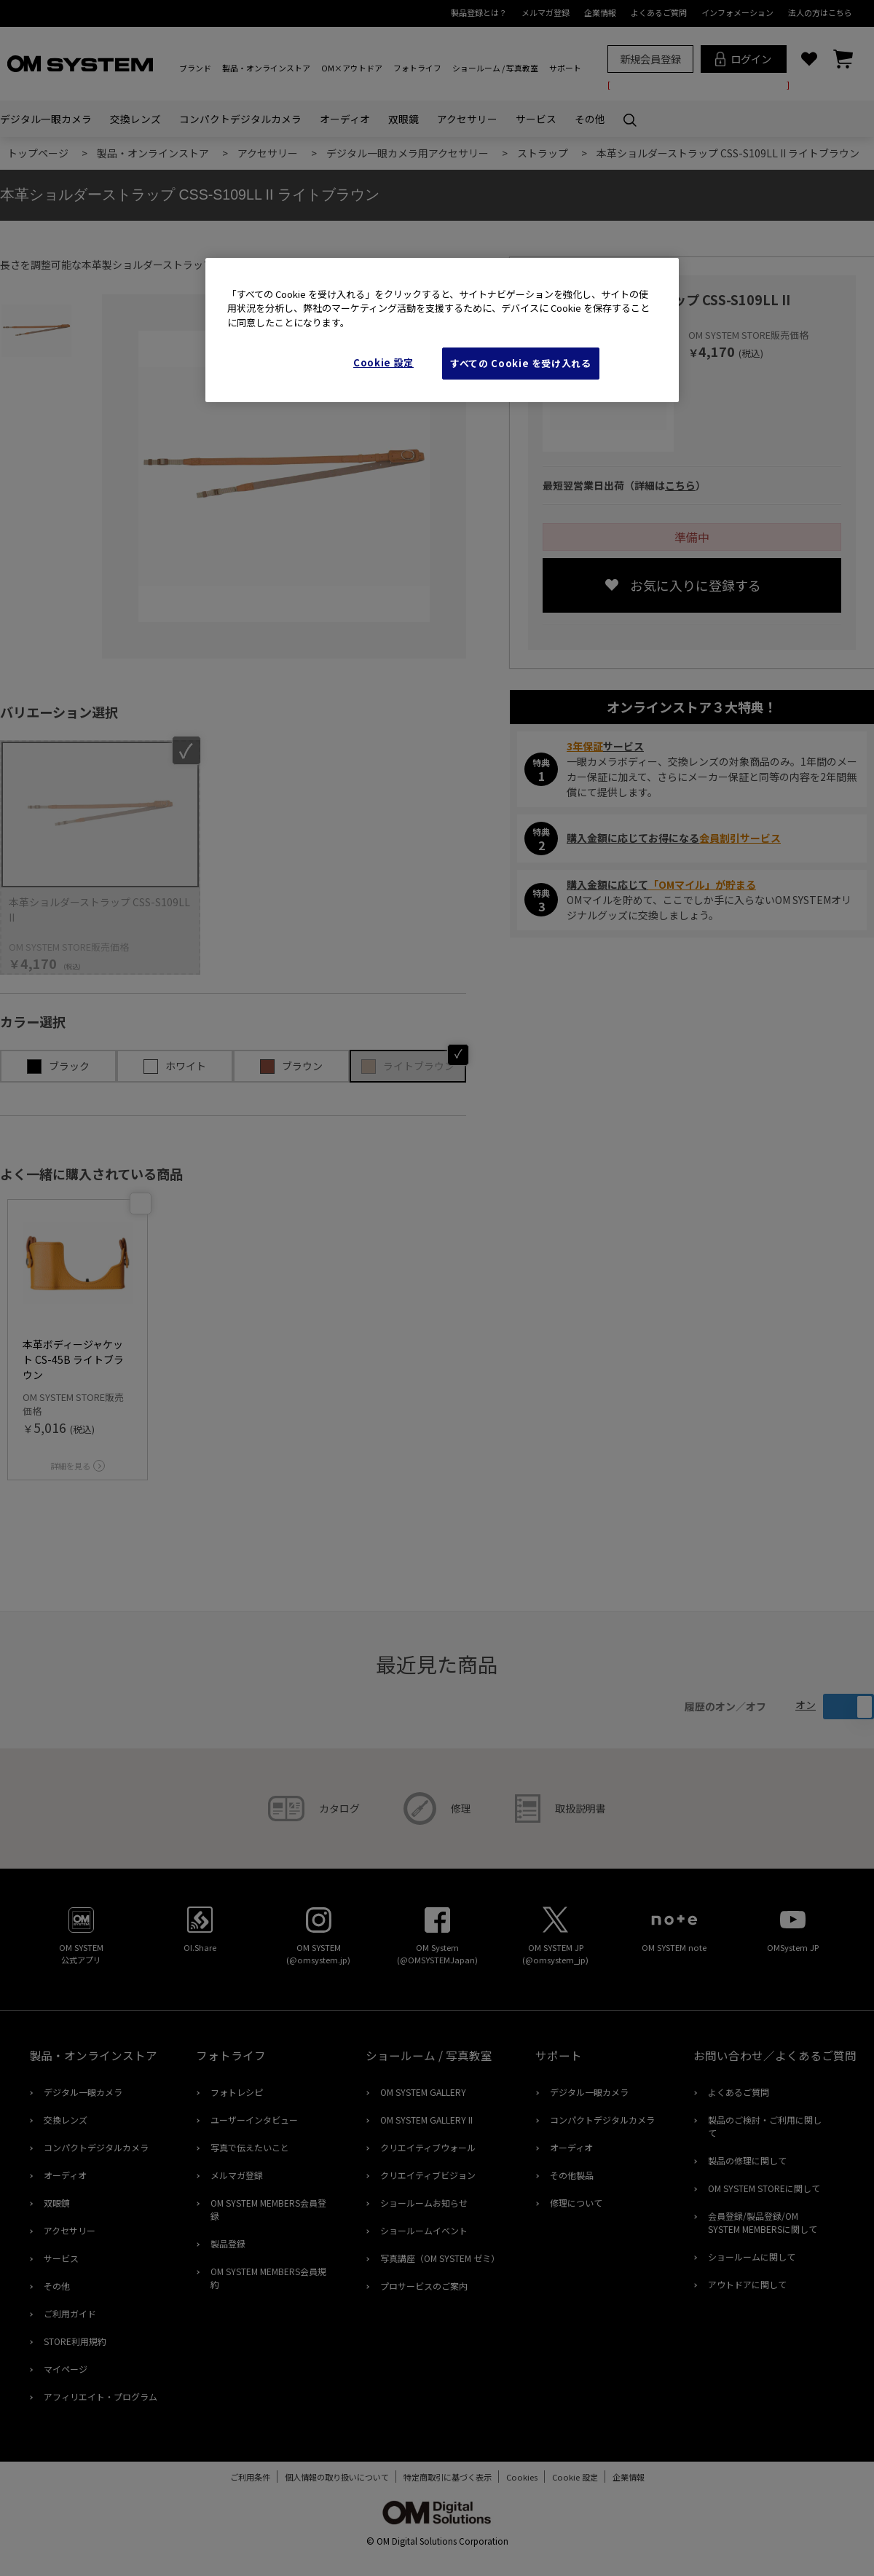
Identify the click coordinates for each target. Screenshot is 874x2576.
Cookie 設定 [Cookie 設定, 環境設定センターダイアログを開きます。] (383, 362)
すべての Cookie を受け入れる (520, 363)
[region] (442, 330)
